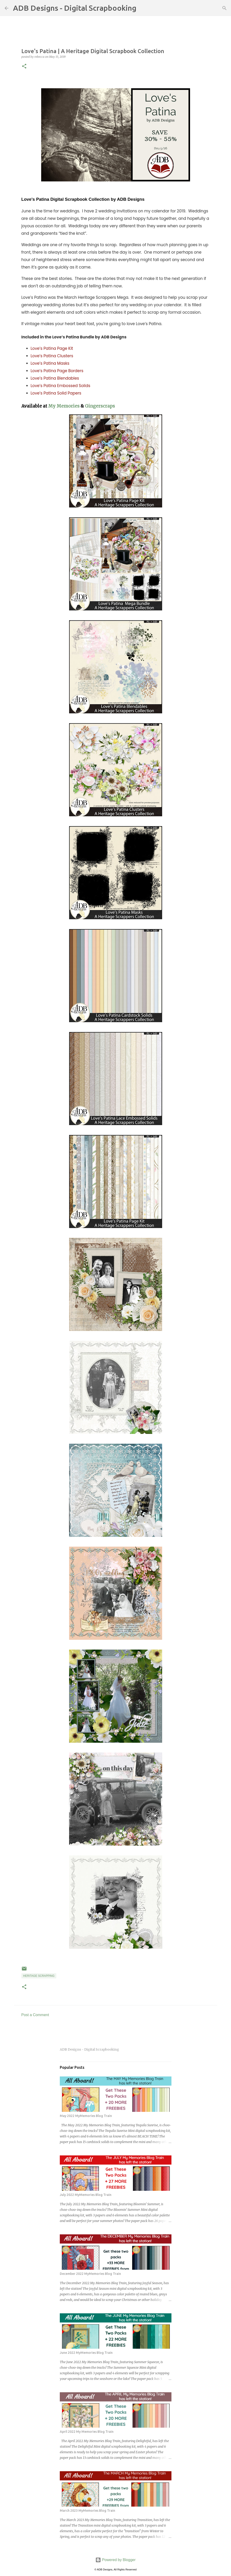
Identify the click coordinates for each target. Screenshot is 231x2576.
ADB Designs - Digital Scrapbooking (74, 8)
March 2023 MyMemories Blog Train (87, 2510)
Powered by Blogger (115, 2560)
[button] (24, 66)
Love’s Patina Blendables (55, 378)
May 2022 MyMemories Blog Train (86, 2116)
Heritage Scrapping (38, 1975)
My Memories (64, 406)
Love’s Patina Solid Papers (56, 393)
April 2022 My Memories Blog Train (87, 2431)
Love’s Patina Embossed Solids (60, 385)
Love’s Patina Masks (50, 363)
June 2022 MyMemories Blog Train (86, 2353)
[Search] (143, 8)
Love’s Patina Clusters (52, 356)
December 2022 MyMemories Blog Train (90, 2274)
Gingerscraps (100, 406)
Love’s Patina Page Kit (52, 348)
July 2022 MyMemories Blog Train (85, 2195)
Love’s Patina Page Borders (57, 371)
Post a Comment (35, 2015)
